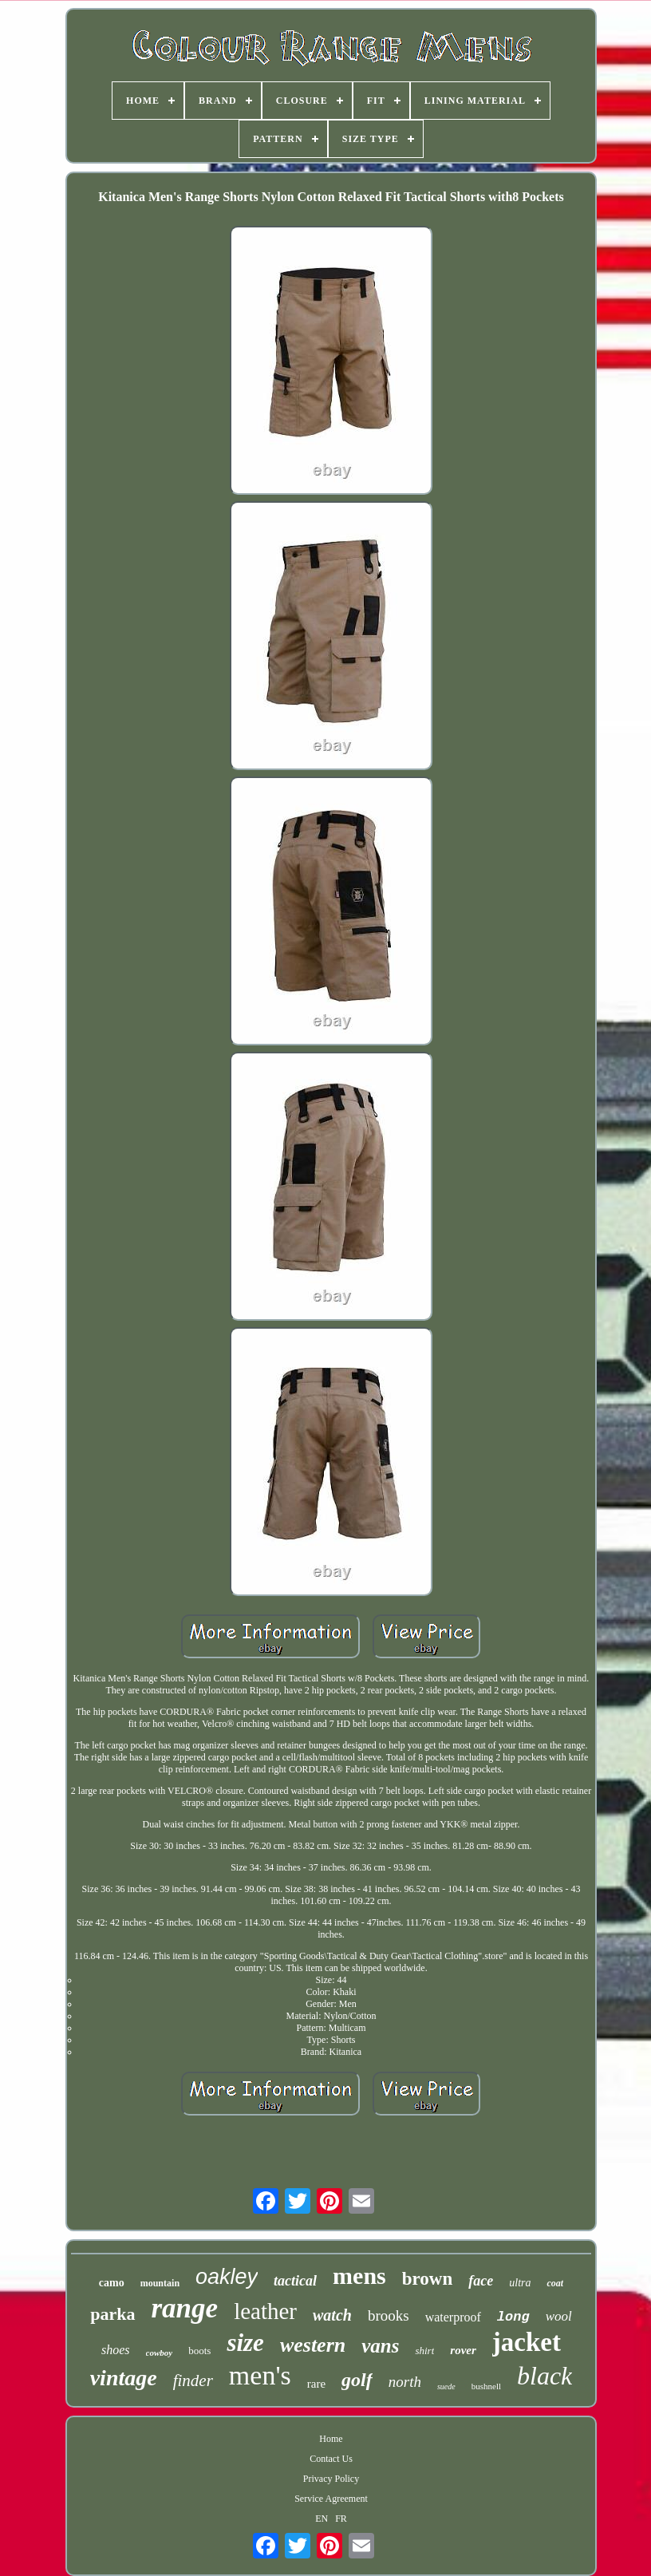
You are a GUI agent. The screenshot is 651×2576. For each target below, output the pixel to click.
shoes (115, 2350)
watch (332, 2315)
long (513, 2317)
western (312, 2345)
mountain (160, 2283)
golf (357, 2379)
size (245, 2343)
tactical (295, 2281)
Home (330, 2438)
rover (463, 2350)
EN (321, 2518)
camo (111, 2283)
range (185, 2308)
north (405, 2381)
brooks (388, 2315)
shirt (424, 2351)
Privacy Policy (331, 2478)
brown (427, 2279)
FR (341, 2518)
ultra (520, 2283)
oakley (226, 2277)
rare (316, 2383)
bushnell (486, 2386)
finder (193, 2380)
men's (260, 2375)
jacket (526, 2342)
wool (559, 2316)
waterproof (453, 2317)
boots (199, 2351)
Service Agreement (331, 2498)
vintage (123, 2377)
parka (112, 2314)
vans (380, 2346)
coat (554, 2283)
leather (265, 2311)
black (544, 2375)
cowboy (159, 2352)
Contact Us (331, 2458)
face (480, 2281)
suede (446, 2386)
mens (359, 2275)
